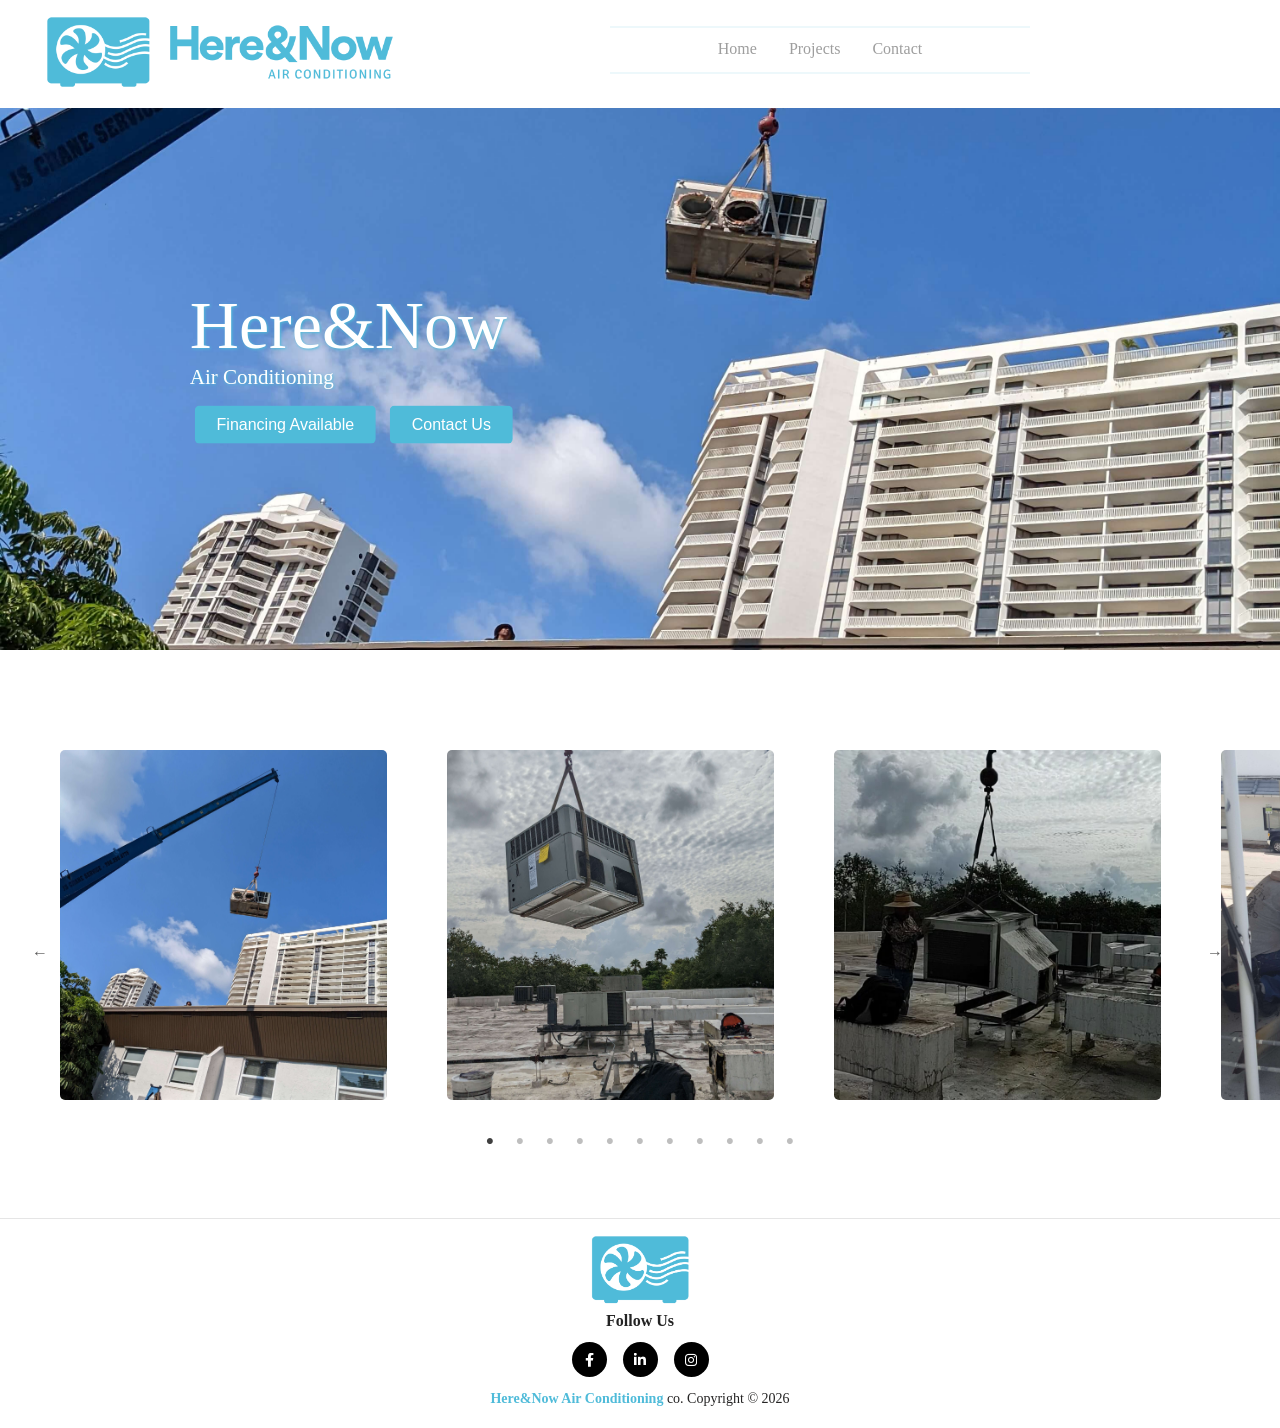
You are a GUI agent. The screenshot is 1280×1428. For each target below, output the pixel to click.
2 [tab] (520, 1144)
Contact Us (451, 424)
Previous (40, 953)
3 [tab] (550, 1144)
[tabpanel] (610, 925)
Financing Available (286, 424)
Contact (897, 48)
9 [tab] (730, 1144)
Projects (815, 48)
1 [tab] (490, 1144)
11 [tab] (790, 1144)
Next (1215, 953)
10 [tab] (760, 1144)
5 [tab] (610, 1144)
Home (737, 48)
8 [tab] (700, 1144)
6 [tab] (640, 1144)
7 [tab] (670, 1144)
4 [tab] (580, 1144)
